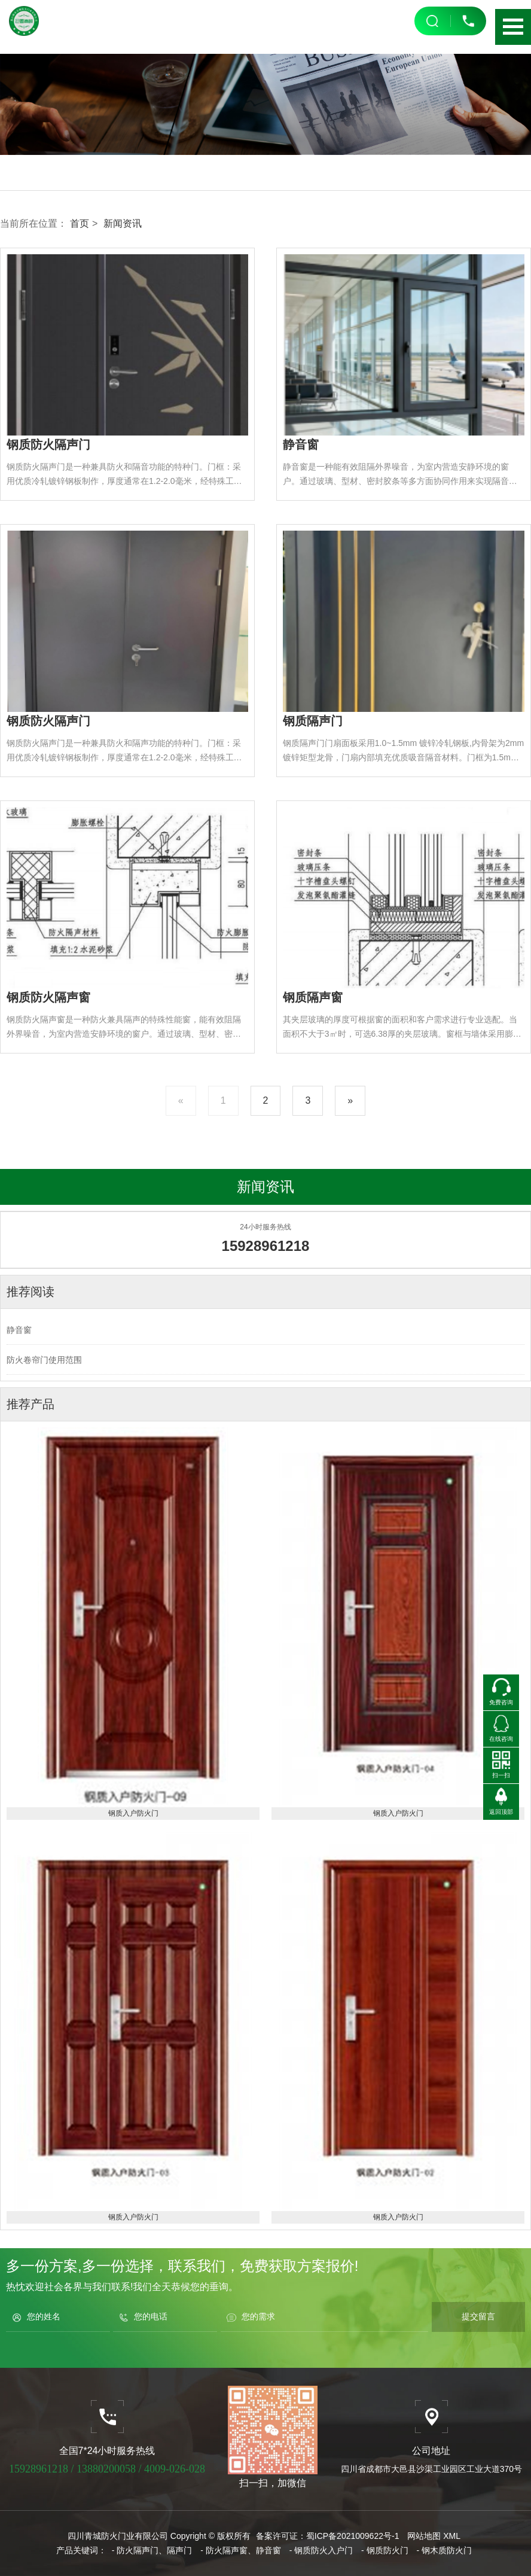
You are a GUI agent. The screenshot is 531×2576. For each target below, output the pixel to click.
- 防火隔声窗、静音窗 (240, 2550)
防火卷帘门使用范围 (44, 1360)
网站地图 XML (433, 2536)
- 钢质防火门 (384, 2550)
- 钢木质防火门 (444, 2550)
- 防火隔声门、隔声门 (152, 2550)
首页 (79, 223)
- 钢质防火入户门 (321, 2550)
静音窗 (19, 1330)
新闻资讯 (122, 223)
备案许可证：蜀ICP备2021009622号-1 (327, 2536)
